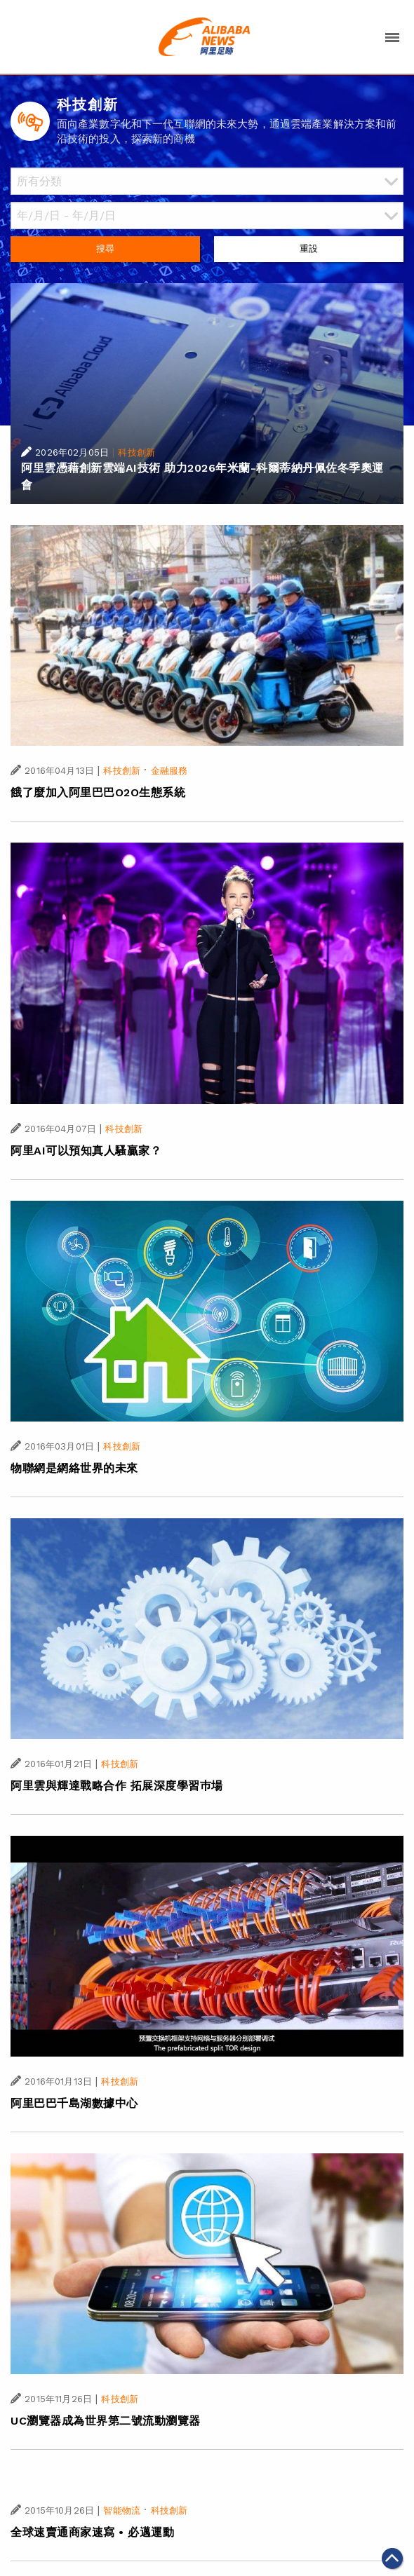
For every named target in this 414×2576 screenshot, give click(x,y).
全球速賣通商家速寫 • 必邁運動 (92, 2532)
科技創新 (136, 452)
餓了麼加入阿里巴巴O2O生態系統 (98, 792)
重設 (309, 248)
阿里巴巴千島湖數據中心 (74, 2103)
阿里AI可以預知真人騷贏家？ (86, 1150)
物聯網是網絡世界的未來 (74, 1468)
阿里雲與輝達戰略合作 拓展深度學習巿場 (117, 1785)
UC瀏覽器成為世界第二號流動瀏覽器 (106, 2420)
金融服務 (169, 770)
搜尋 (105, 248)
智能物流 (121, 2510)
